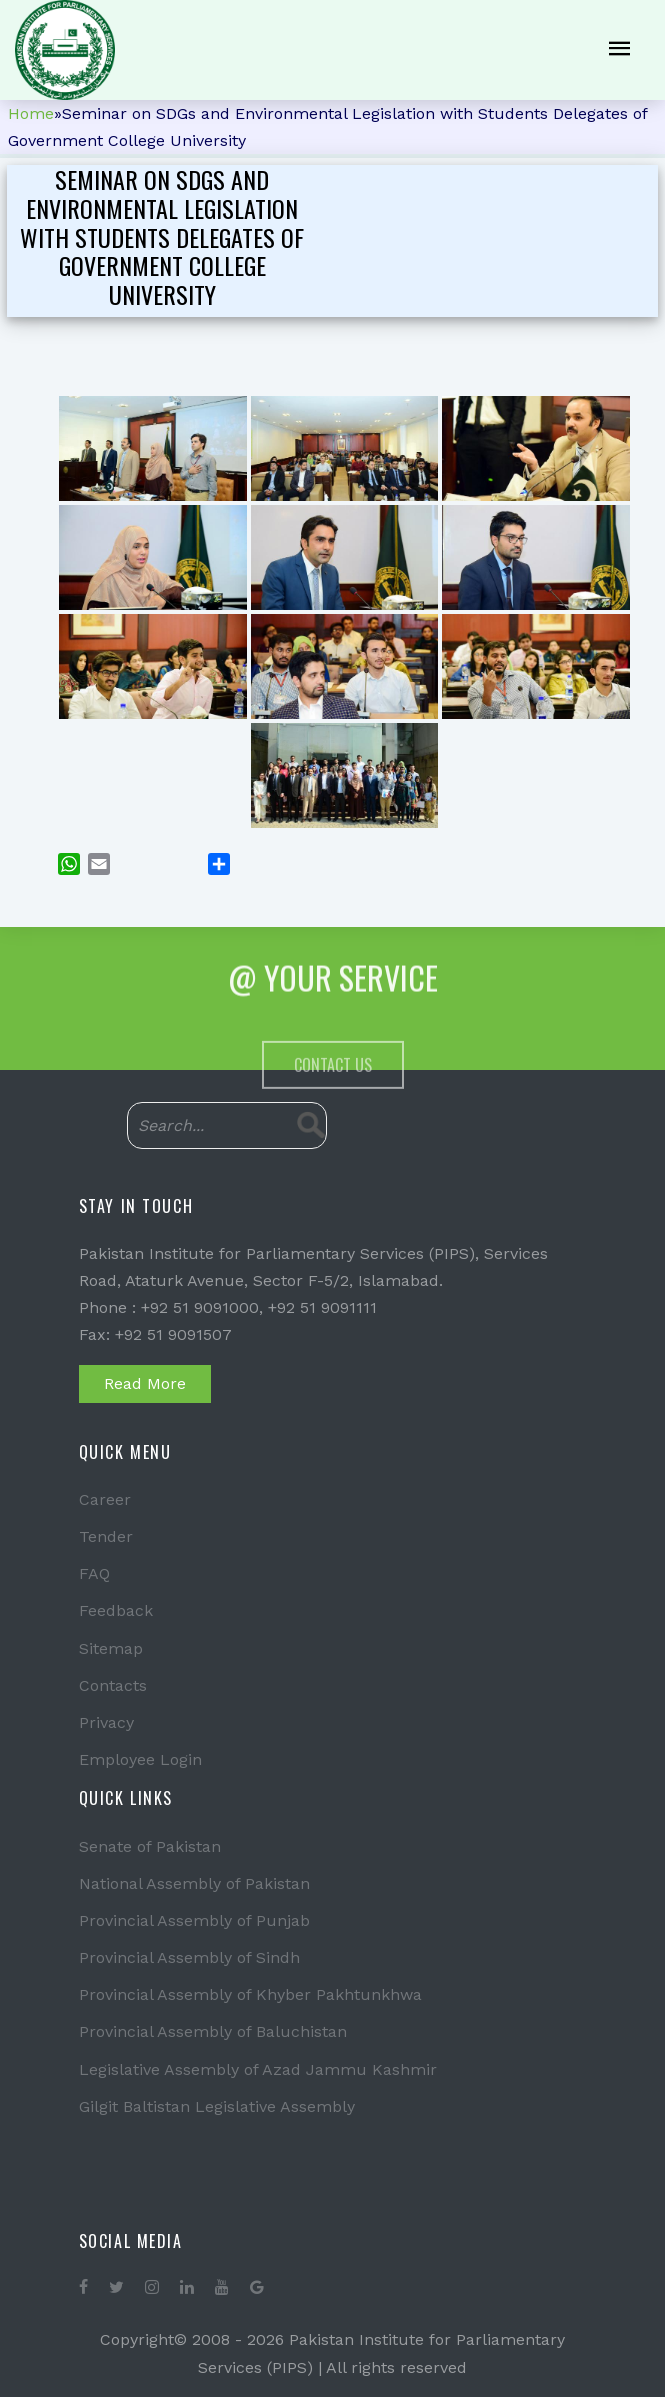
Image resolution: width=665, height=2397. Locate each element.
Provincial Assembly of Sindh (189, 1957)
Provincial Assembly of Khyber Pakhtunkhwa (250, 1994)
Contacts (113, 1685)
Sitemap (111, 1648)
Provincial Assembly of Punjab (194, 1920)
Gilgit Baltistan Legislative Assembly (217, 2106)
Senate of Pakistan (150, 1846)
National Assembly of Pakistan (194, 1883)
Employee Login (140, 1759)
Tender (106, 1536)
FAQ (94, 1573)
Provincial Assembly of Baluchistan (213, 2031)
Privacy (106, 1722)
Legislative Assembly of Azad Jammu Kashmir (258, 2069)
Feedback (116, 1610)
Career (105, 1499)
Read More (145, 1383)
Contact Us (333, 1113)
